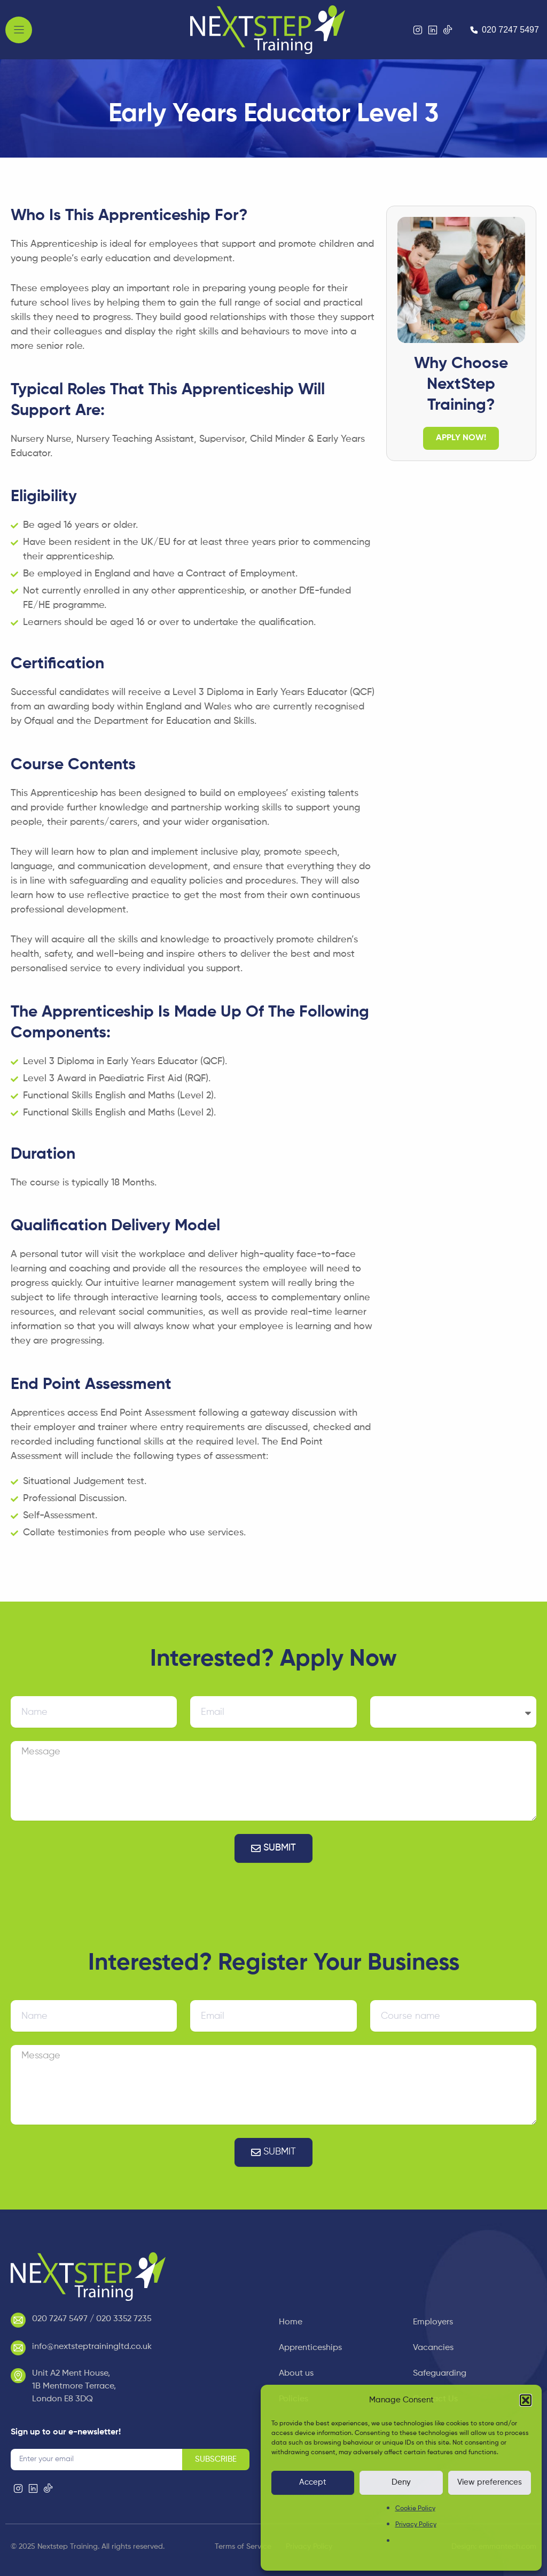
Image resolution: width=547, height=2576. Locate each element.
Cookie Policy (415, 2508)
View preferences (489, 2482)
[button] (525, 2400)
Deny (401, 2482)
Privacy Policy (415, 2525)
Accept (312, 2482)
